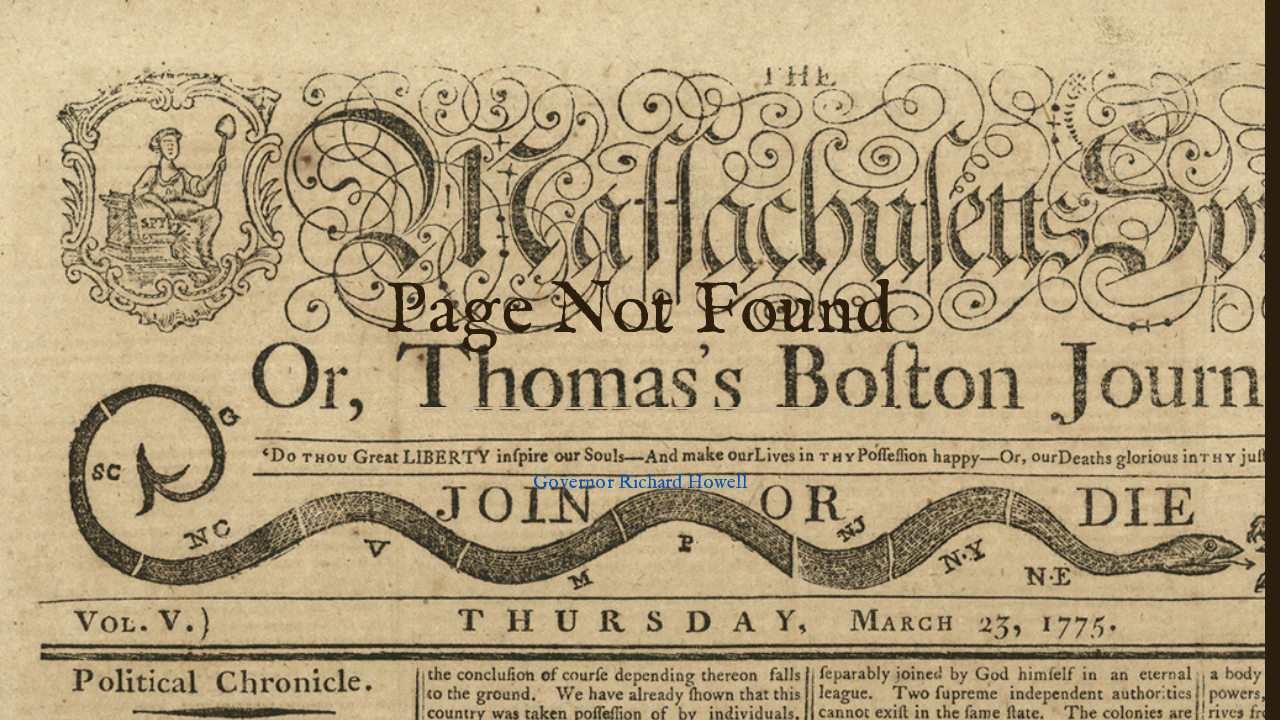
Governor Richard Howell (639, 483)
